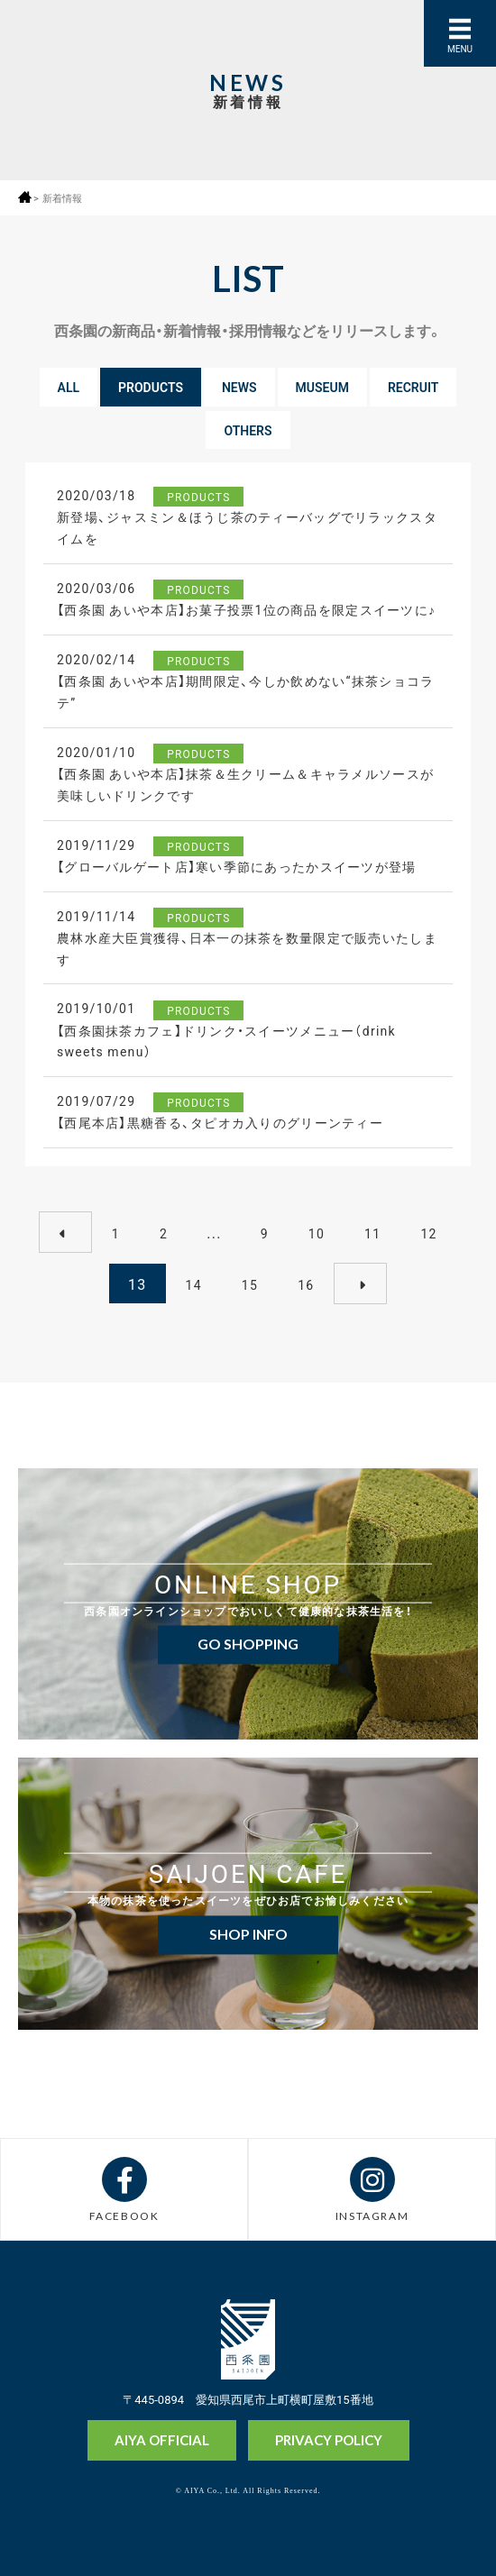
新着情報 (62, 198)
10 (316, 1233)
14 (194, 1284)
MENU (460, 48)
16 (306, 1284)
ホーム (25, 197)
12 (428, 1233)
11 (372, 1233)
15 (250, 1284)
